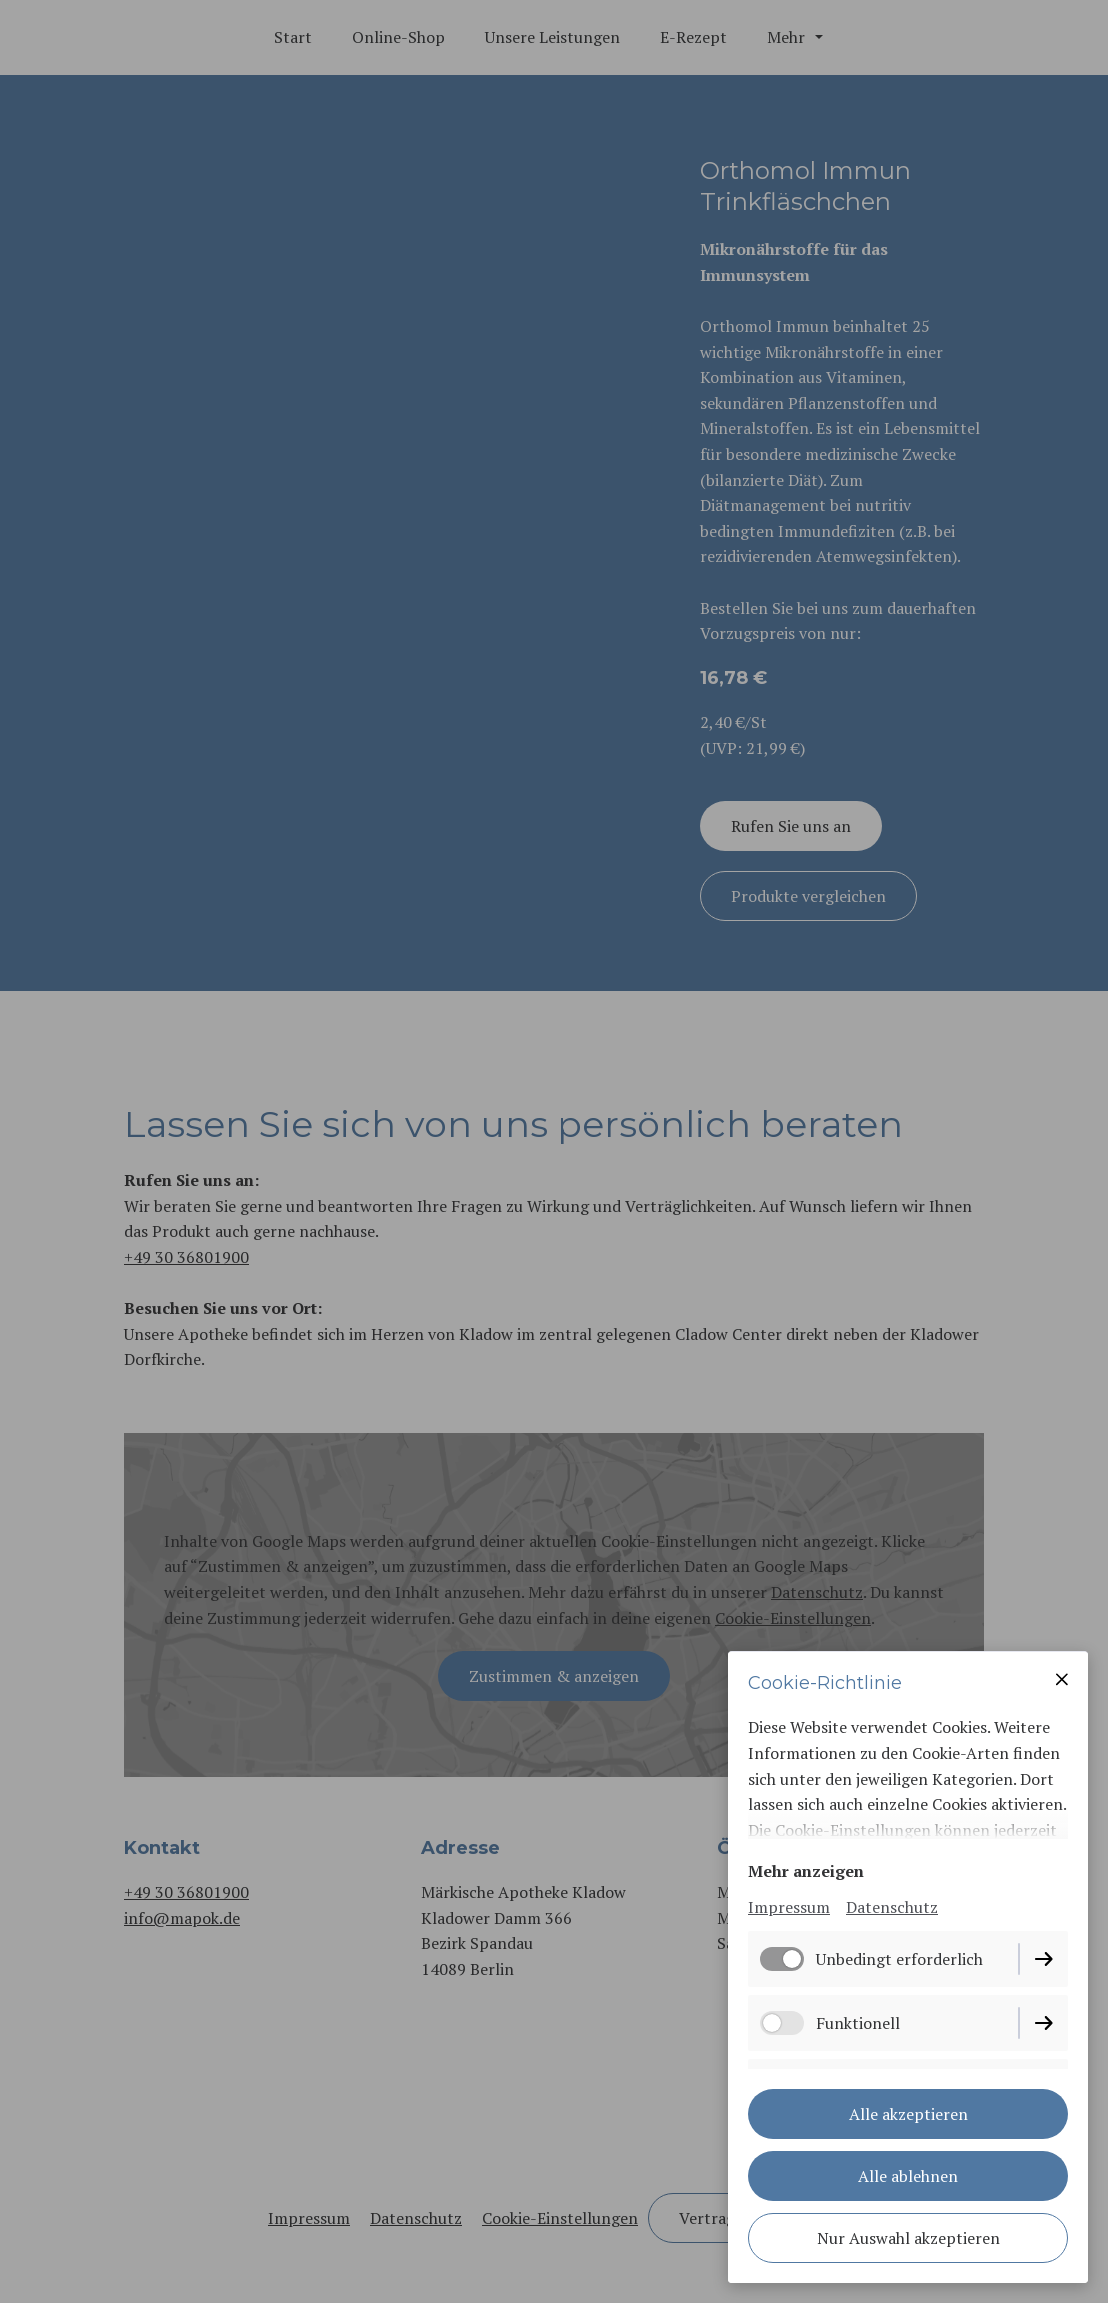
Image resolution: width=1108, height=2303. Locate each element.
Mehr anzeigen (806, 1871)
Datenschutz (892, 1907)
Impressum (789, 1907)
